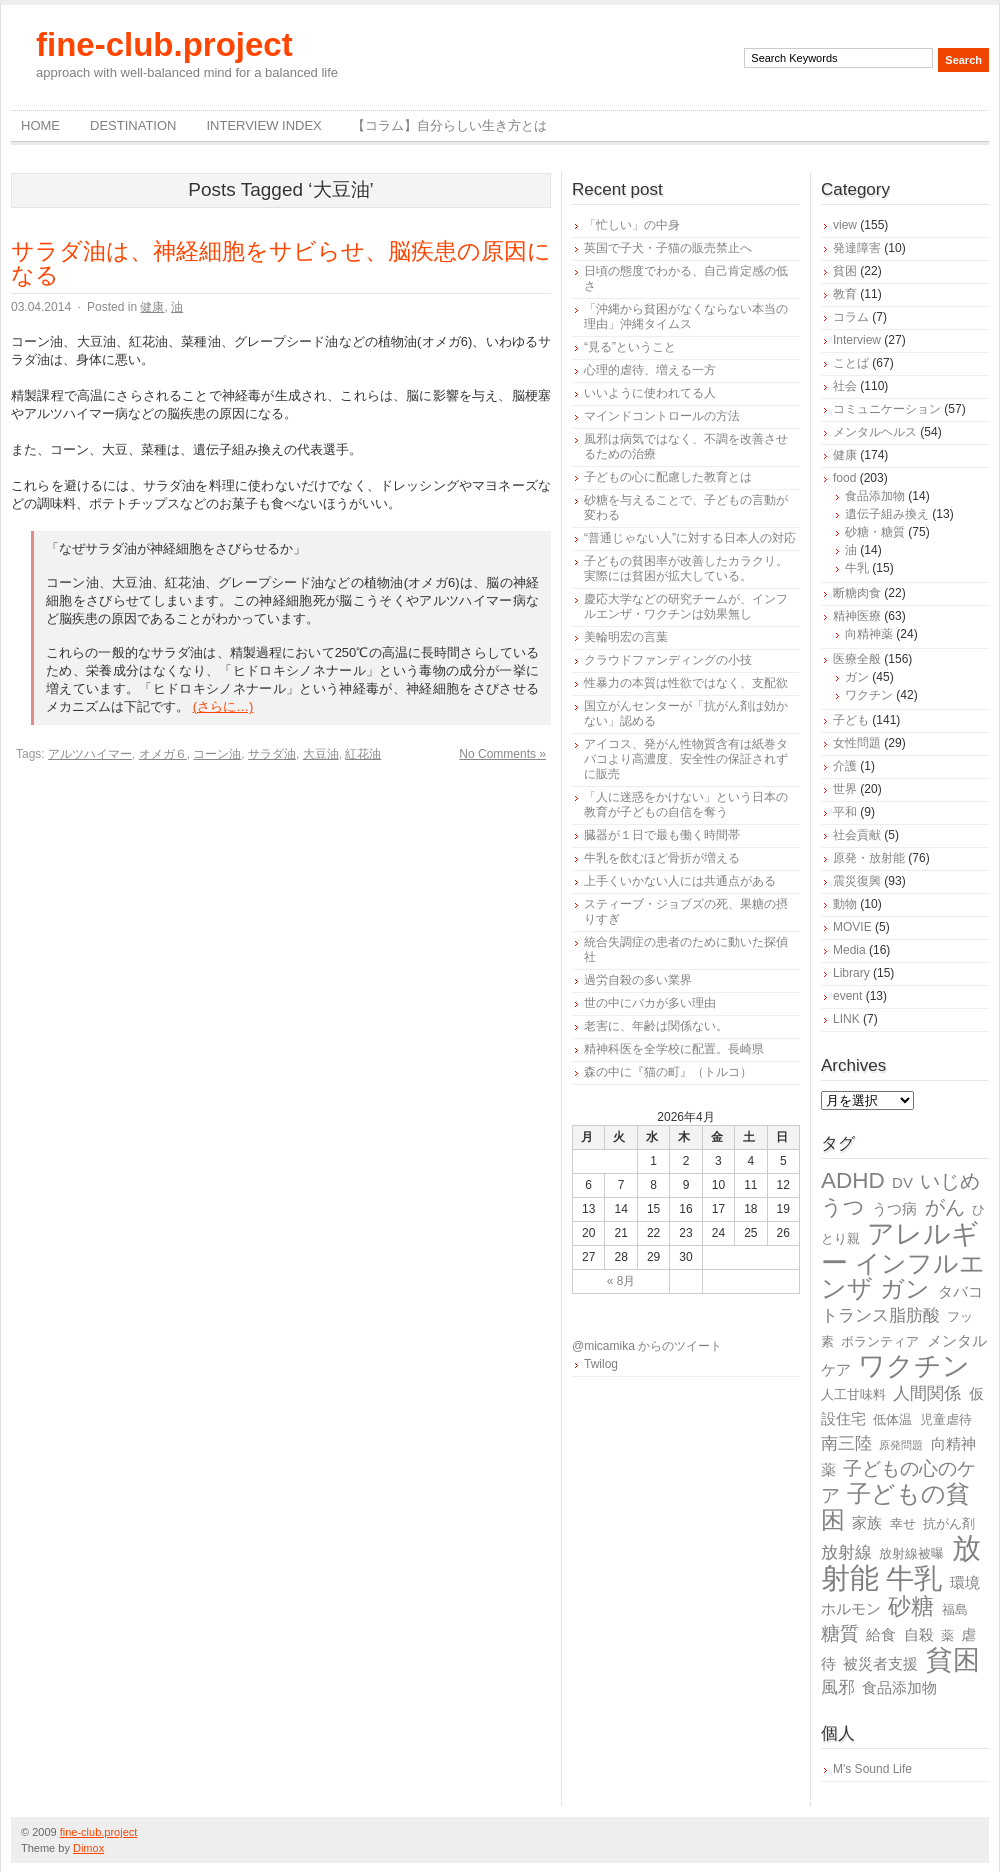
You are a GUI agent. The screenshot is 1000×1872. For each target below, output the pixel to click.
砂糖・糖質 (875, 532)
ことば (851, 363)
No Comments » (502, 754)
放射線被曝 (911, 1553)
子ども (851, 720)
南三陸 (846, 1443)
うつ (843, 1207)
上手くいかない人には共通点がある (680, 881)
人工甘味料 (853, 1394)
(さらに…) (223, 706)
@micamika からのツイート (647, 1346)
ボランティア (880, 1341)
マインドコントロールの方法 (662, 416)
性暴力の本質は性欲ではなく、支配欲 (686, 683)
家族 (867, 1522)
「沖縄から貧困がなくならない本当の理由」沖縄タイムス (686, 316)
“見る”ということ (630, 347)
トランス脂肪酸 (880, 1315)
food (844, 478)
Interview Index (263, 125)
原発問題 (901, 1445)
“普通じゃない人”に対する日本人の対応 (690, 538)
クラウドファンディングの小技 (668, 660)
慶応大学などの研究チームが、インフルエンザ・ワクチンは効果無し (686, 606)
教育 (845, 294)
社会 (845, 386)
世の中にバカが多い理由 (650, 1003)
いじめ (950, 1181)
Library (851, 973)
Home (40, 125)
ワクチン (869, 695)
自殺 (919, 1634)
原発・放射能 (869, 858)
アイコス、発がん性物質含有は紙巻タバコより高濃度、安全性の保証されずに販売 (686, 759)
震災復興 (857, 881)
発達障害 (857, 248)
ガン (857, 677)
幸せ (903, 1523)
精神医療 (857, 616)
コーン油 (217, 754)
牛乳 (857, 568)
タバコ (960, 1291)
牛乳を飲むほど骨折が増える (662, 858)
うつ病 (894, 1208)
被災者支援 (880, 1663)
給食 (881, 1634)
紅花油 (363, 754)
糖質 (840, 1633)
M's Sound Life (872, 1769)
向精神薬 (869, 634)
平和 (845, 812)
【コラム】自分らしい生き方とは (449, 125)
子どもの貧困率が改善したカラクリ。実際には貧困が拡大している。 (686, 568)
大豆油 (321, 754)
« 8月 (621, 1281)
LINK (846, 1019)
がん (945, 1207)
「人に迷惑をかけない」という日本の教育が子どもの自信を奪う (686, 804)
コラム (851, 317)
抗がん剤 (949, 1523)
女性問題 (857, 743)
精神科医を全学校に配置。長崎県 (674, 1049)
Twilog (601, 1364)
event (847, 996)
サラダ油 (272, 754)
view (845, 225)
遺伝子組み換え (887, 514)
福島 (955, 1609)
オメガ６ (163, 754)
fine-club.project (164, 44)
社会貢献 (857, 835)
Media (849, 950)
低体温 (892, 1419)
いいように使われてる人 (650, 393)
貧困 (845, 271)
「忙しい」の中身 (632, 225)
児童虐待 (946, 1419)
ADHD (853, 1180)
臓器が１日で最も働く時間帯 (662, 835)
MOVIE (852, 927)
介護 (845, 766)
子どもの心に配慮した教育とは (668, 477)
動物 (845, 904)
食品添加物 (875, 496)
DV (902, 1182)
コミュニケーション (887, 409)
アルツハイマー (90, 754)
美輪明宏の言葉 (626, 637)
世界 (845, 789)
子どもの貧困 (895, 1506)
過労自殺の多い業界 (638, 980)
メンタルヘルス (875, 432)
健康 (152, 307)
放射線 (846, 1552)
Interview (857, 340)
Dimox (88, 1848)
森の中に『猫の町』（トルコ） (668, 1072)
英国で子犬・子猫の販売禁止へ (668, 248)
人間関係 (927, 1393)
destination (133, 125)
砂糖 (911, 1606)
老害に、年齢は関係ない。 (656, 1026)
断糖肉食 (857, 593)
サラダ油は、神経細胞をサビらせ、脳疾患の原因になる (281, 263)
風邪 (838, 1687)
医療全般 (857, 659)
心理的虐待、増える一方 (650, 370)
